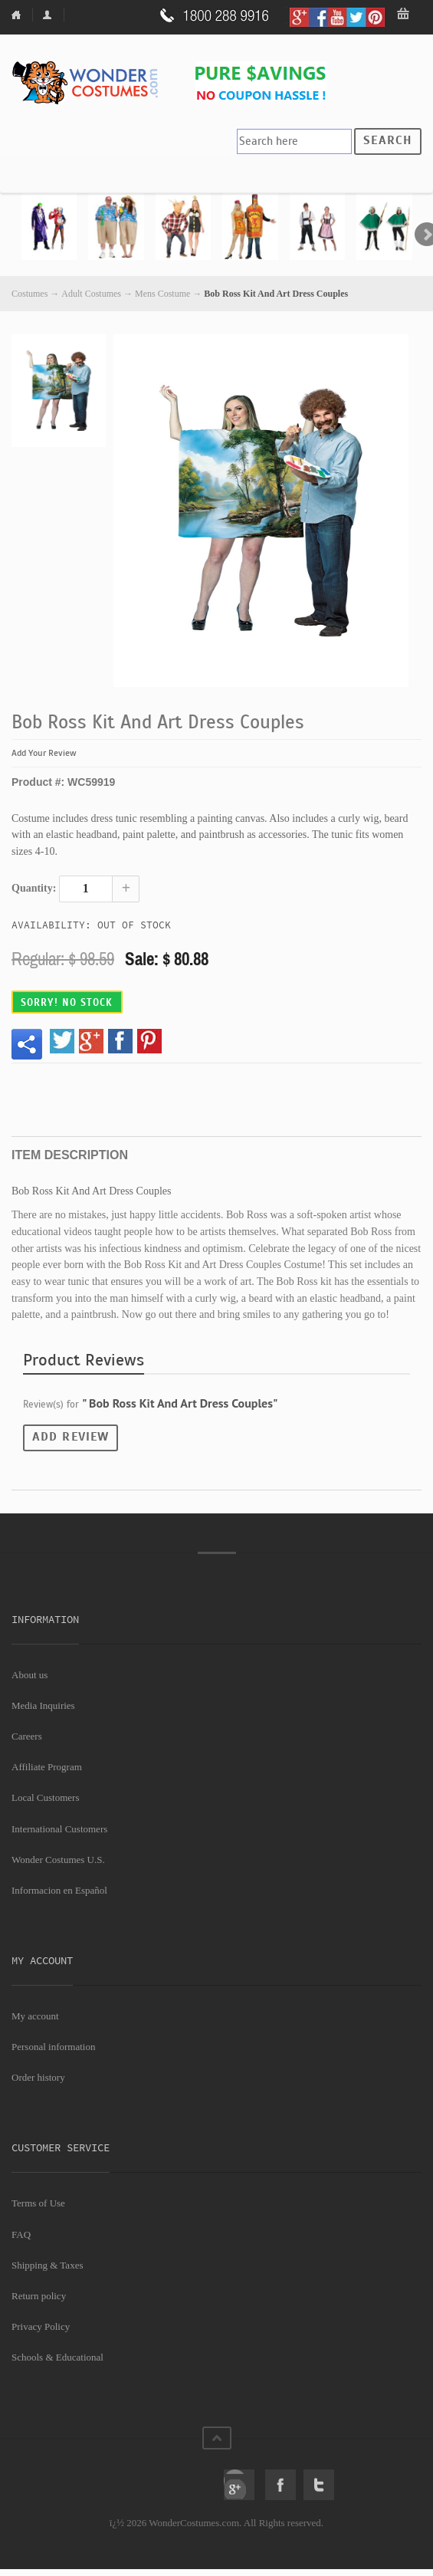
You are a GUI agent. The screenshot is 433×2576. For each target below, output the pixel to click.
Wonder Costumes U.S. (58, 1859)
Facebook (280, 2484)
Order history (38, 2077)
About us (29, 1675)
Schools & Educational (57, 2357)
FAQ (21, 2234)
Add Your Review (44, 753)
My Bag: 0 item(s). (404, 15)
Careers (26, 1736)
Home (22, 14)
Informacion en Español (59, 1890)
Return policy (38, 2296)
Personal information (53, 2046)
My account (35, 2016)
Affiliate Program (46, 1767)
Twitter (318, 2484)
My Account (49, 14)
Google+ (239, 2484)
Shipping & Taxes (47, 2265)
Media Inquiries (43, 1705)
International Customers (59, 1829)
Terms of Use (38, 2203)
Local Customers (45, 1797)
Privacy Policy (40, 2326)
